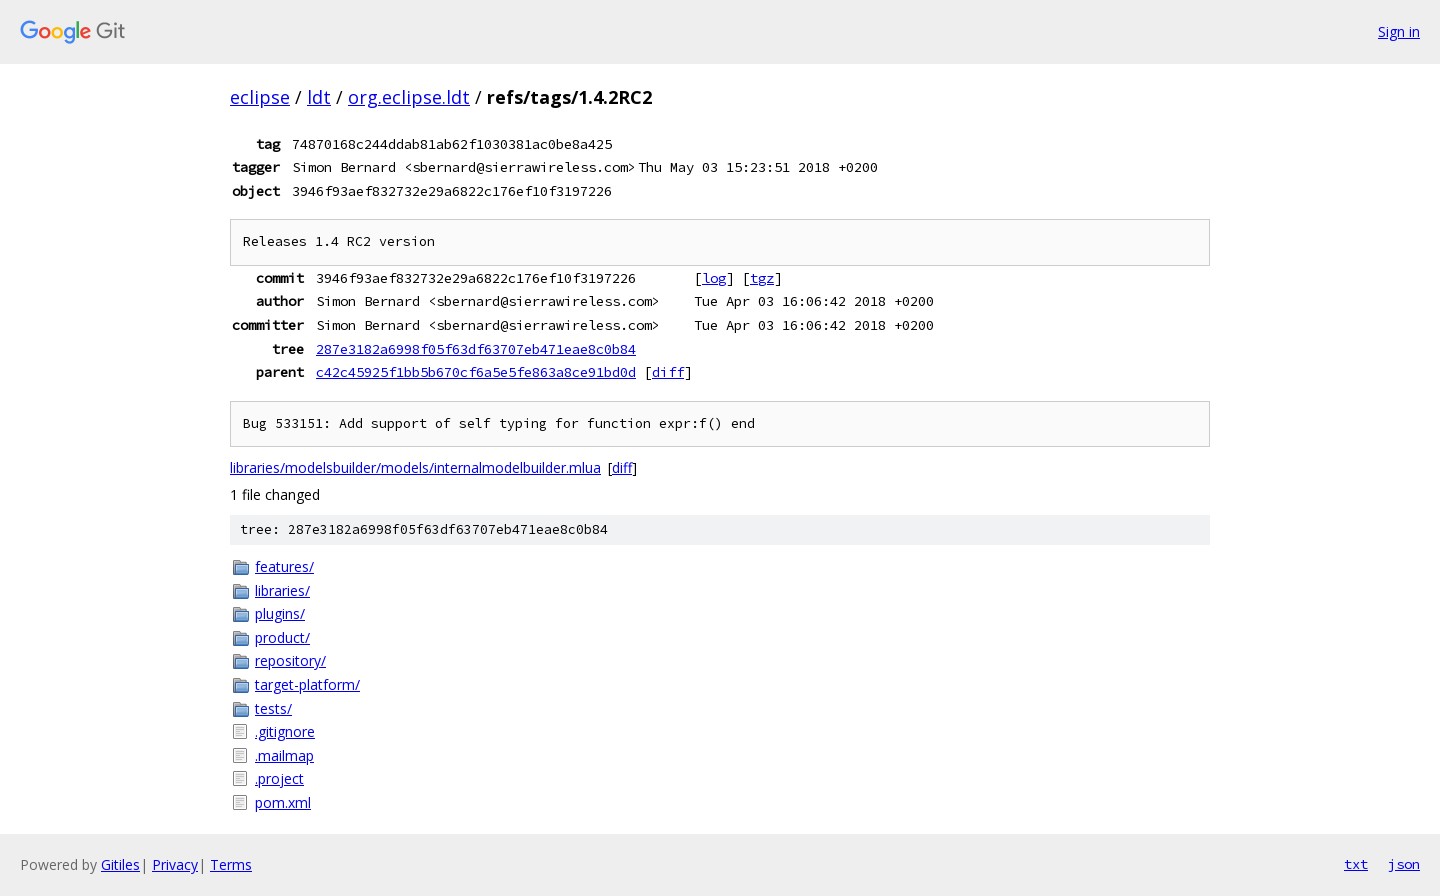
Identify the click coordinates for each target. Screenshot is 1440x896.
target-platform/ (307, 684)
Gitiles (120, 864)
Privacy (175, 864)
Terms (231, 864)
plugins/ (280, 613)
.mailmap (284, 755)
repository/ (290, 660)
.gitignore (285, 731)
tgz (762, 278)
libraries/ (282, 590)
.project (279, 778)
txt (1356, 864)
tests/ (273, 708)
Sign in (1399, 31)
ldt (319, 97)
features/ (284, 566)
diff (668, 372)
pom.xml (283, 802)
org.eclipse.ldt (409, 97)
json (1404, 864)
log (714, 278)
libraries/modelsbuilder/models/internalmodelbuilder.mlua (415, 467)
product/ (282, 637)
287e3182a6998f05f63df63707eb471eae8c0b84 (476, 349)
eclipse (260, 97)
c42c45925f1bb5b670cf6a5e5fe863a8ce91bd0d (476, 372)
